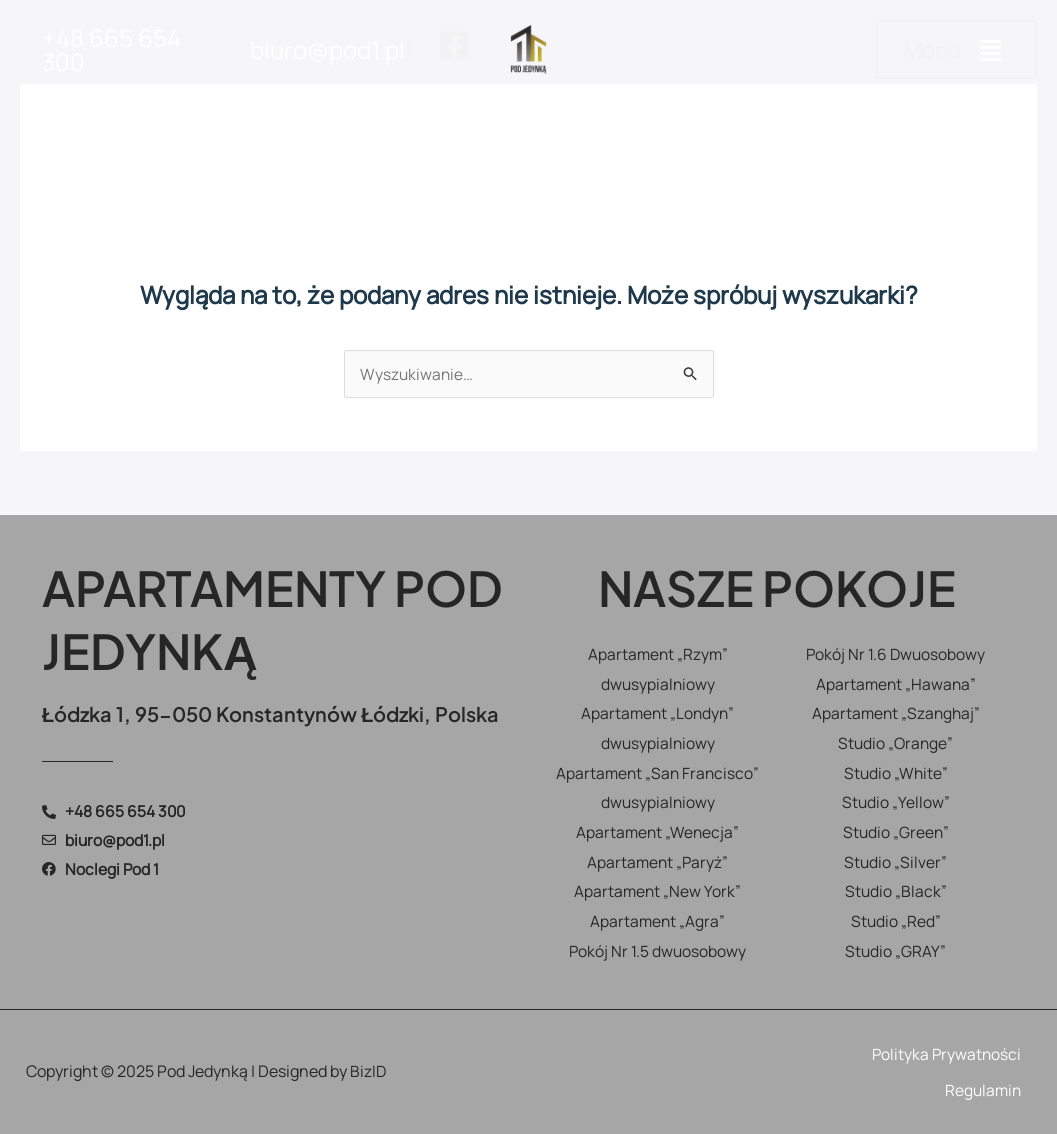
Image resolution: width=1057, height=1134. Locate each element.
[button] (956, 49)
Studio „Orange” (896, 743)
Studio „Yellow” (895, 802)
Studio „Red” (895, 921)
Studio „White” (896, 773)
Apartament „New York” (657, 891)
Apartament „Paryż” (658, 862)
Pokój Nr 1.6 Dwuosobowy (896, 654)
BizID (368, 1071)
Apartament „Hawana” (895, 684)
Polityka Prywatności (945, 1054)
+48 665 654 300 (111, 49)
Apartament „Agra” (657, 921)
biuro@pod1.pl (327, 49)
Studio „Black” (895, 891)
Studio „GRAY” (896, 951)
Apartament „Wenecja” (658, 832)
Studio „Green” (896, 832)
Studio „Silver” (896, 862)
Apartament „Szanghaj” (896, 713)
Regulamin (981, 1090)
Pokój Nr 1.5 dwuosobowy (657, 951)
